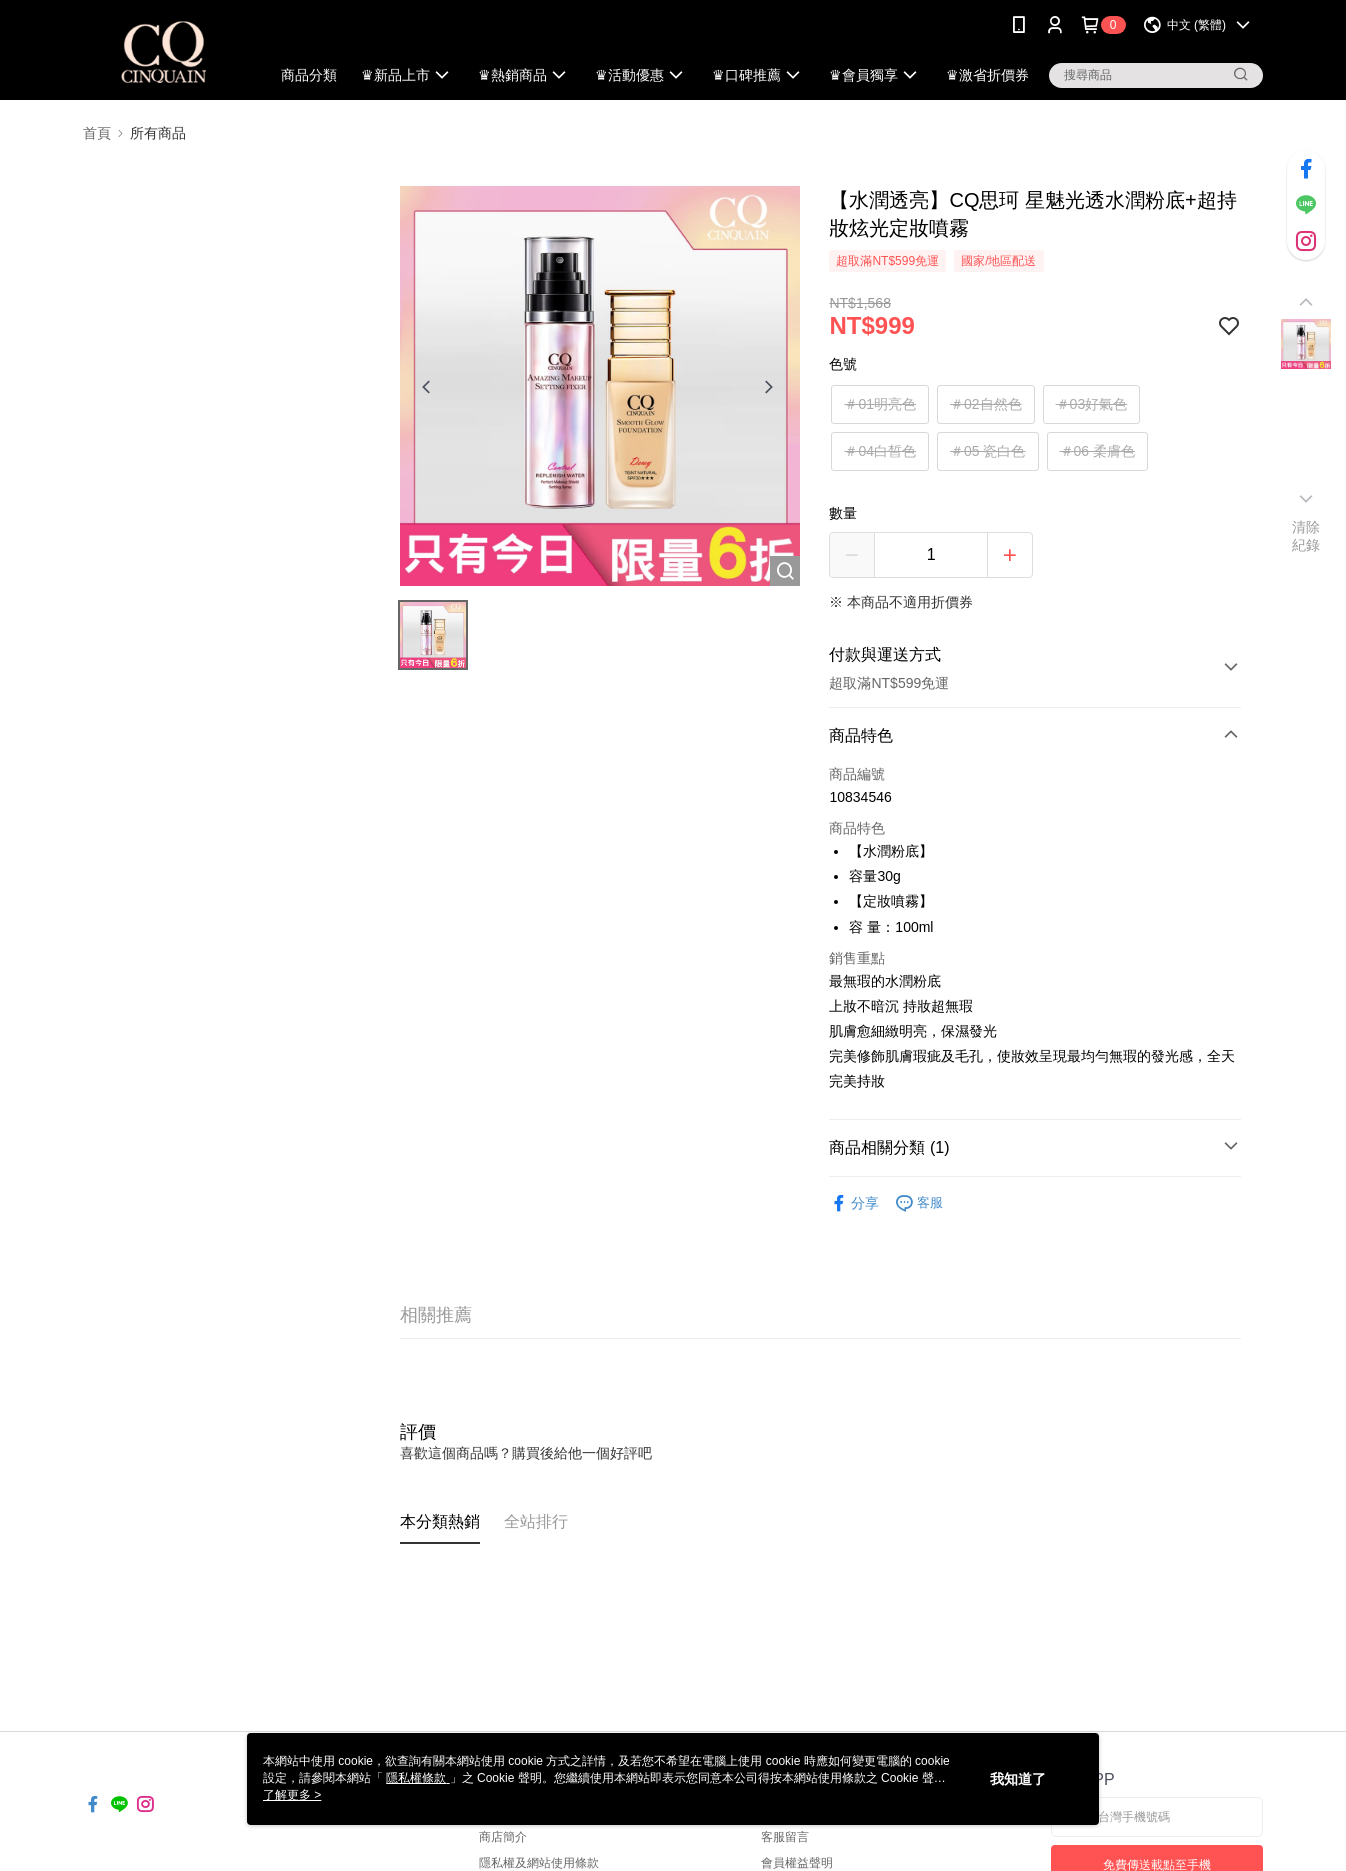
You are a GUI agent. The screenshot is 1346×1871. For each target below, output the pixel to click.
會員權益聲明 (797, 1863)
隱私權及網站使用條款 (539, 1863)
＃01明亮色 (880, 404)
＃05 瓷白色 (987, 451)
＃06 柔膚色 (1097, 451)
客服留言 (785, 1837)
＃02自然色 (986, 404)
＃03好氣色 (1092, 404)
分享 (854, 1203)
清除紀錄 (1306, 536)
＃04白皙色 (880, 451)
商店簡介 (503, 1837)
